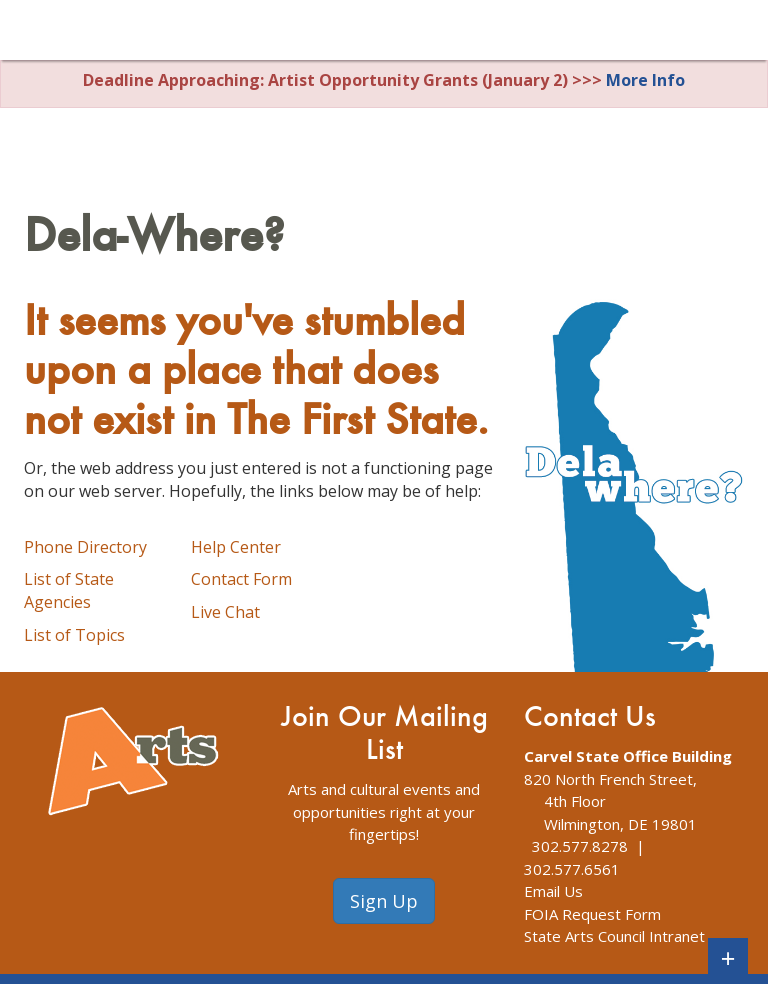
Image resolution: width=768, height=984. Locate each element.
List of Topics (74, 635)
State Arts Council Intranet (614, 936)
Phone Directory (85, 547)
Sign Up (384, 901)
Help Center (236, 547)
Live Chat (225, 612)
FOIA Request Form (592, 914)
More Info (645, 80)
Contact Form (241, 579)
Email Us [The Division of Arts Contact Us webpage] (553, 891)
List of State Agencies (69, 590)
